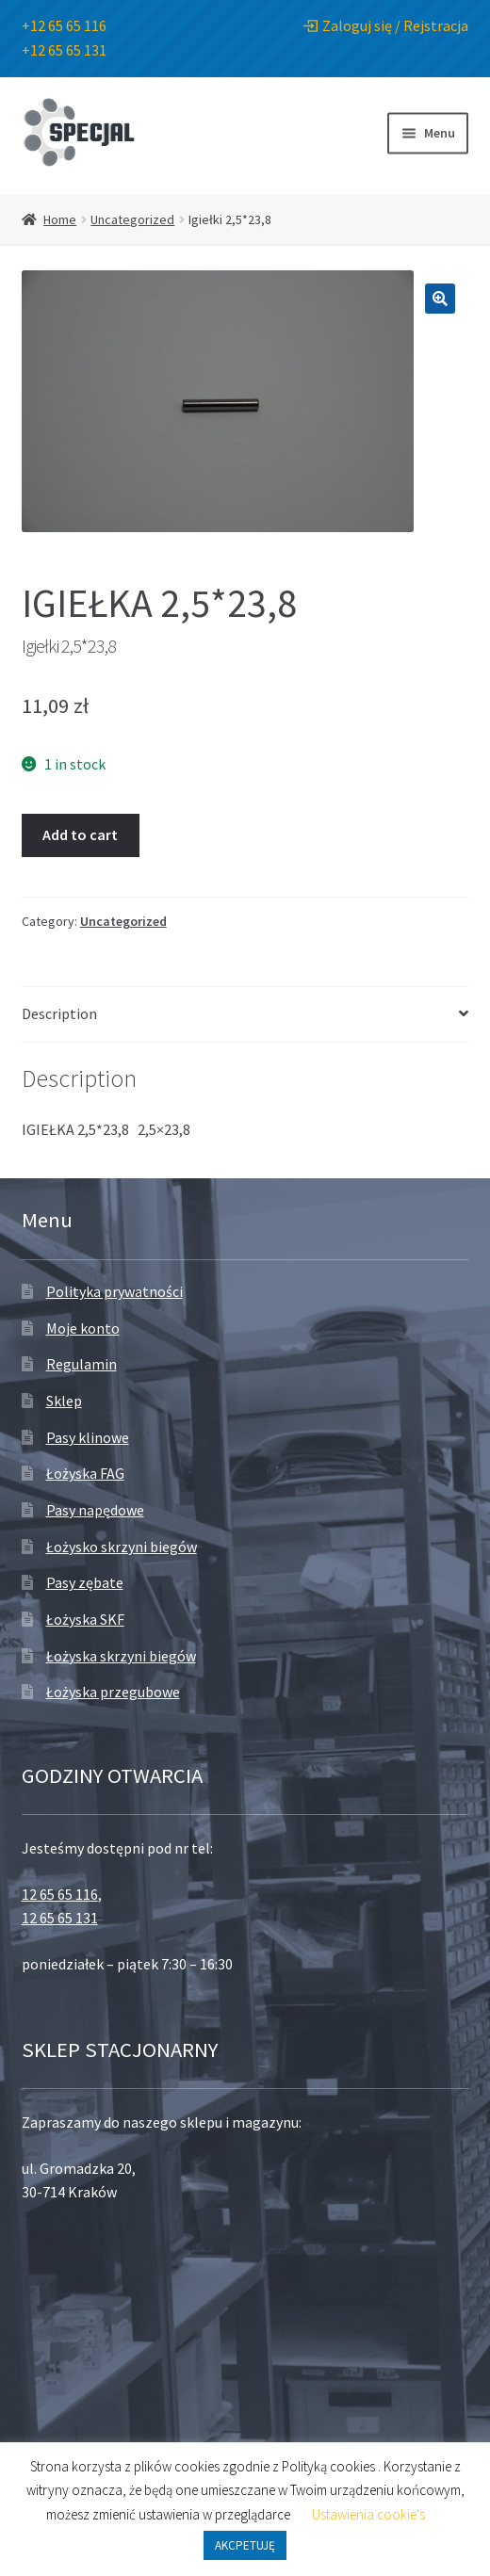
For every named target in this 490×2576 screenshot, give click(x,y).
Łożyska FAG (85, 1473)
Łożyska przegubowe (113, 1691)
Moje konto (83, 1328)
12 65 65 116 (60, 1894)
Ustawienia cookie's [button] (368, 2514)
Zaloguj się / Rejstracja (385, 25)
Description (59, 1013)
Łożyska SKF (85, 1619)
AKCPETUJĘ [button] (245, 2545)
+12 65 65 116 (64, 25)
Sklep (64, 1400)
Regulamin (81, 1363)
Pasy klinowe (87, 1437)
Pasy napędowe (95, 1509)
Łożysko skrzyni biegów (121, 1546)
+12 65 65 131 (64, 50)
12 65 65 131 (60, 1917)
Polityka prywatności (114, 1291)
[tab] (245, 1015)
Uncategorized (132, 219)
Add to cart (80, 834)
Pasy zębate (84, 1582)
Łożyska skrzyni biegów (121, 1655)
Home (59, 219)
